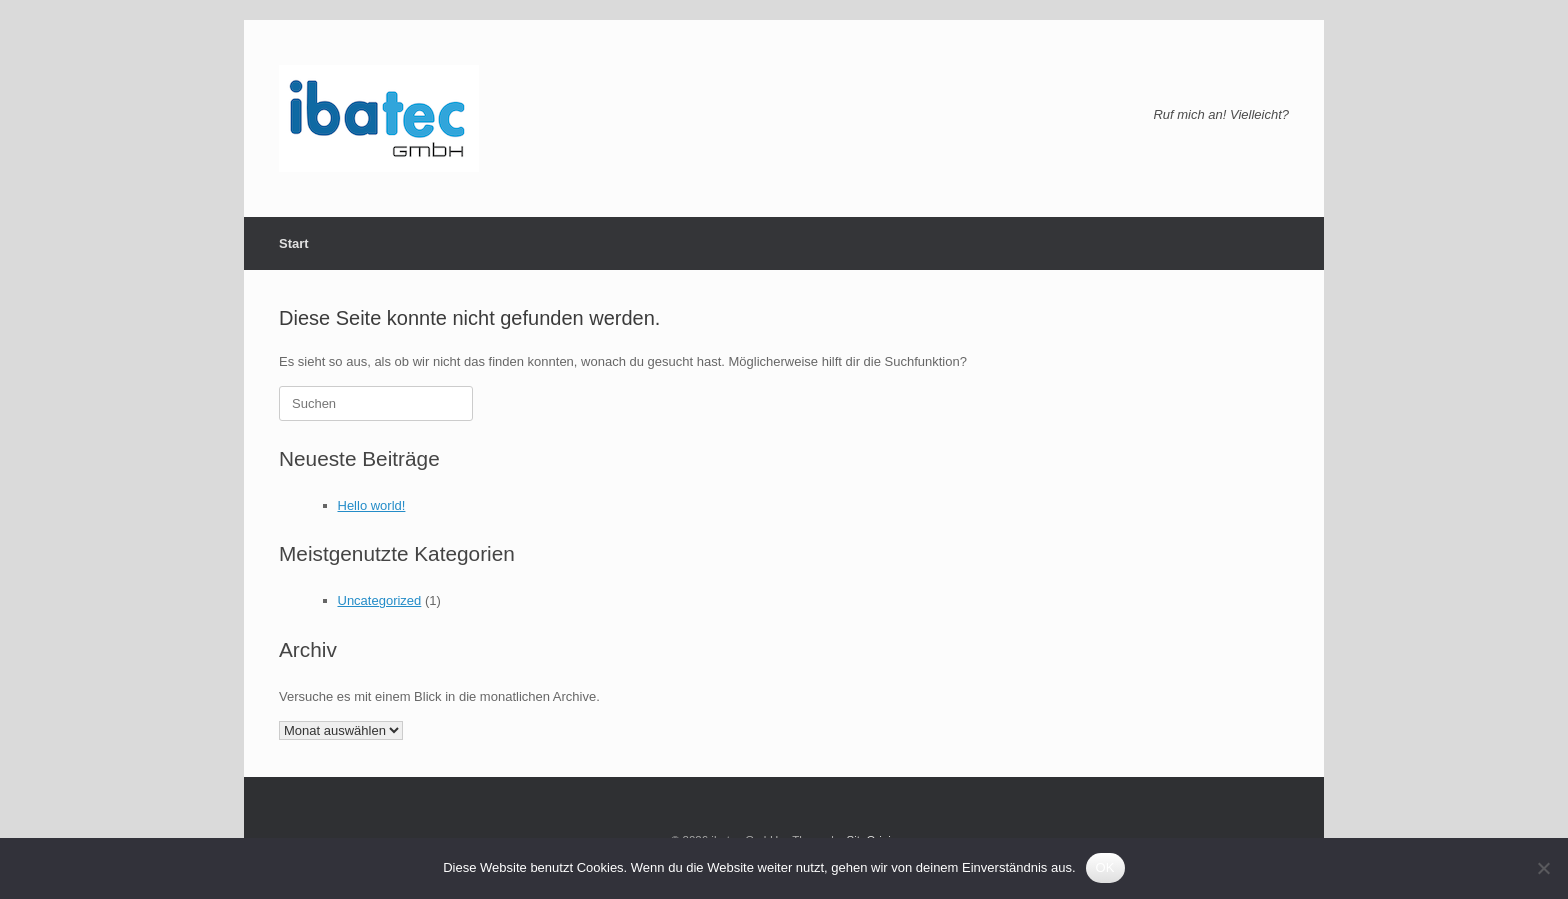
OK (1105, 867)
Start (294, 243)
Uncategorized (380, 600)
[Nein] (1543, 868)
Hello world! (372, 505)
